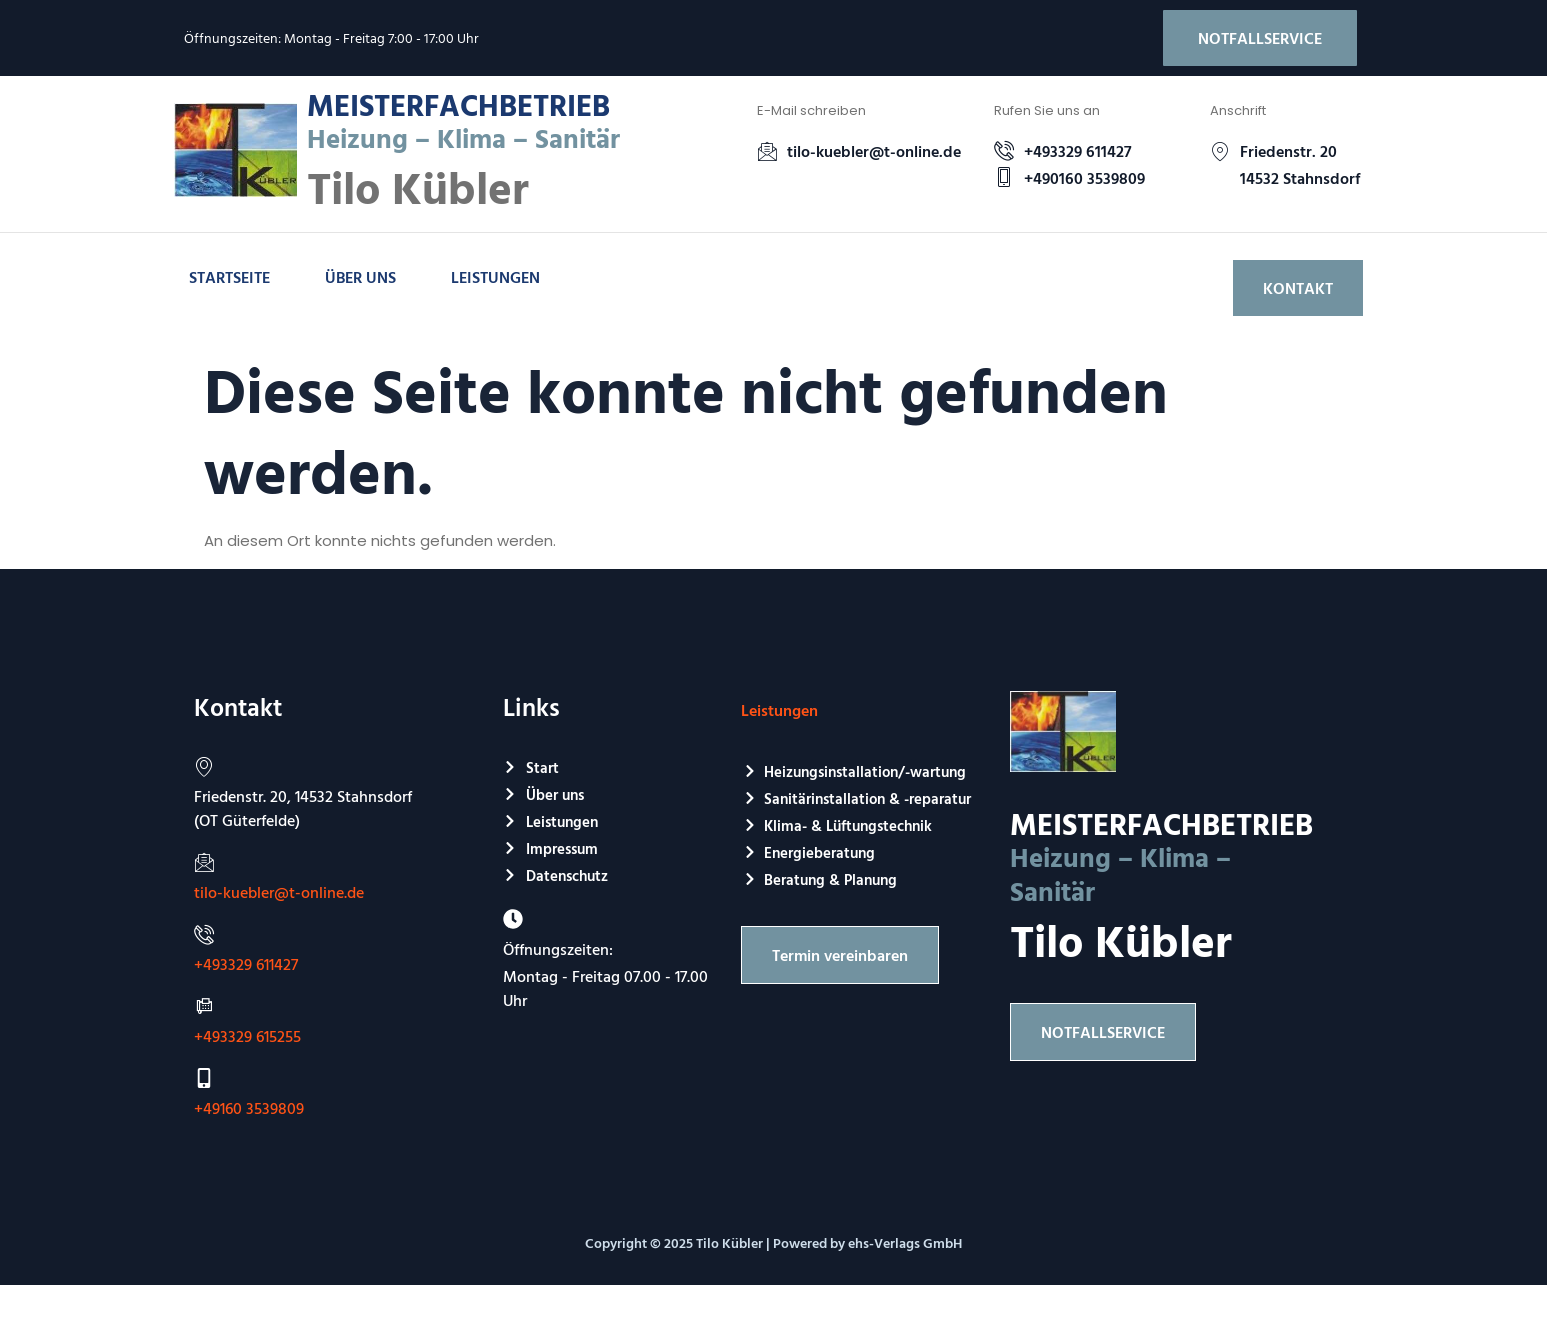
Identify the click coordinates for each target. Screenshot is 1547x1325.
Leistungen (495, 277)
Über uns (360, 277)
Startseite (229, 277)
